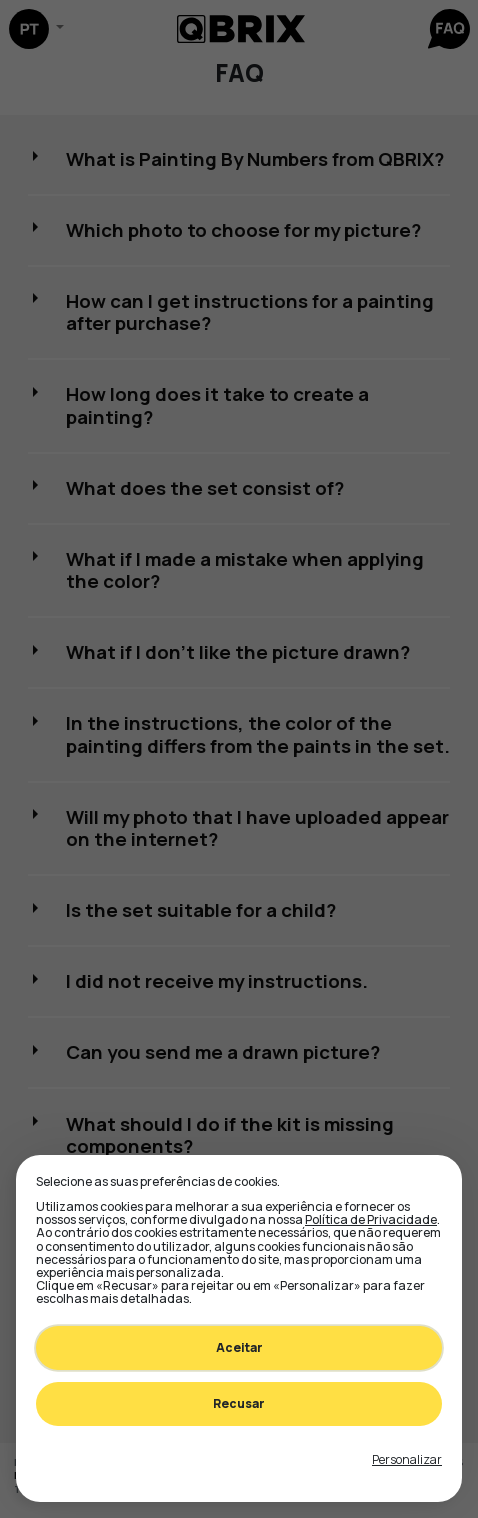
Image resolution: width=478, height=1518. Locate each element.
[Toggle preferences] (407, 1460)
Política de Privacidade (371, 1219)
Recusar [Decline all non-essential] (239, 1403)
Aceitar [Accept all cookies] (239, 1347)
